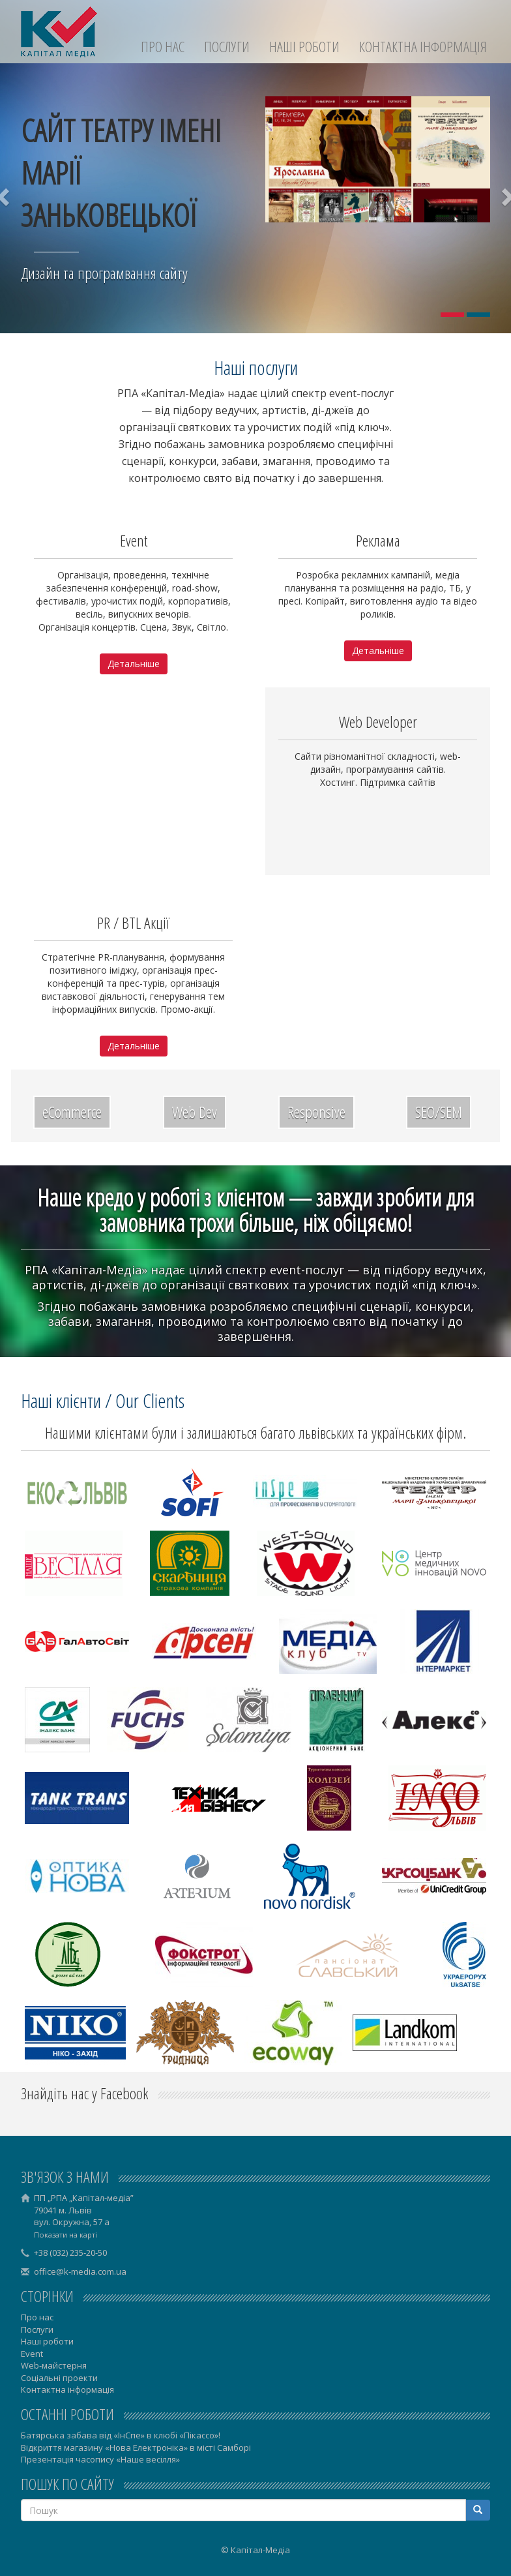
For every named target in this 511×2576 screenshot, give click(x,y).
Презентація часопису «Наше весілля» (100, 2459)
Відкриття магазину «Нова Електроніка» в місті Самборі (136, 2447)
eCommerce (72, 1111)
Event (32, 2353)
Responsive (316, 1111)
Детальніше (134, 663)
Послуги (227, 47)
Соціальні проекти (59, 2378)
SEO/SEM (438, 1111)
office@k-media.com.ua (80, 2271)
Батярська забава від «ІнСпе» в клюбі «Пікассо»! (120, 2435)
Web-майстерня (54, 2365)
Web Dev (194, 1111)
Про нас (162, 47)
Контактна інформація (423, 47)
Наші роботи (304, 47)
